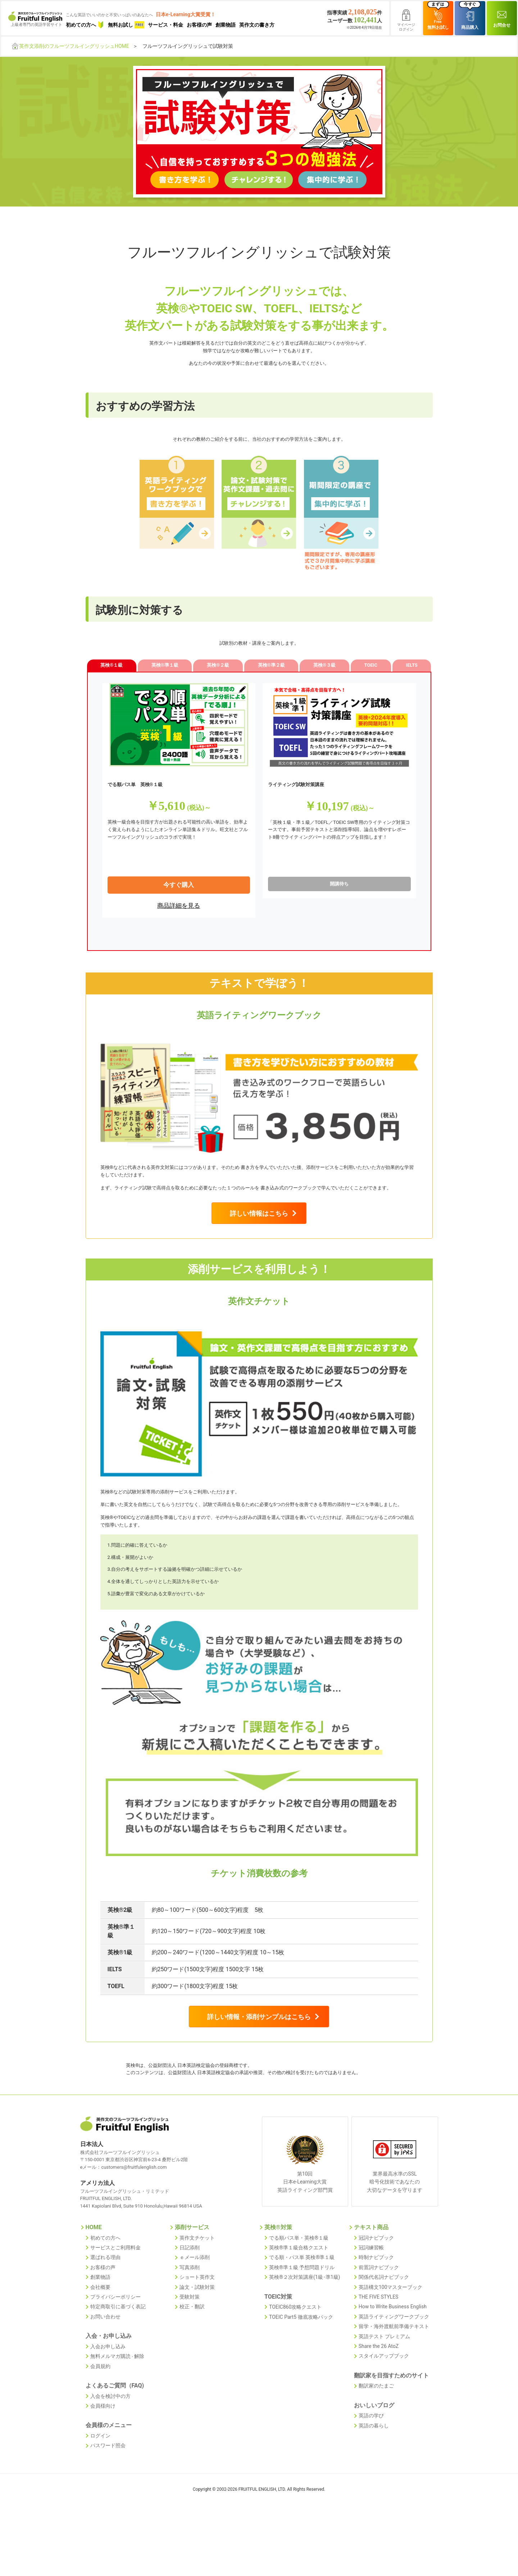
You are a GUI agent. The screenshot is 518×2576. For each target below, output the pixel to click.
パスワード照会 (108, 2490)
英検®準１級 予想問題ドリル (302, 2319)
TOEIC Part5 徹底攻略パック (301, 2366)
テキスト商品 (371, 2281)
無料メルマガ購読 (110, 2404)
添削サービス (192, 2281)
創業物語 (225, 25)
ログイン (100, 2480)
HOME (94, 2281)
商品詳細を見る (178, 913)
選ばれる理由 (105, 2310)
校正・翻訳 (192, 2356)
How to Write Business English (393, 2356)
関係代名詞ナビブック (384, 2328)
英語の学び (371, 2461)
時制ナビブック (376, 2310)
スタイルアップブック (384, 2403)
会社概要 (100, 2338)
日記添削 (190, 2300)
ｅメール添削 (195, 2310)
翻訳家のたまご (376, 2432)
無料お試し (126, 24)
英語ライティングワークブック (394, 2366)
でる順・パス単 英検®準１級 (302, 2310)
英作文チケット (197, 2291)
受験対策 (190, 2347)
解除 (139, 2404)
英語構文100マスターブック (391, 2338)
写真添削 (190, 2319)
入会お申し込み (108, 2395)
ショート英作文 (197, 2328)
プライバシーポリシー (115, 2347)
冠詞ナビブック (376, 2291)
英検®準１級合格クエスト (298, 2300)
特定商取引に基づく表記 (118, 2356)
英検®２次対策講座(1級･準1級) (304, 2328)
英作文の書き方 (256, 25)
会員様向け (102, 2451)
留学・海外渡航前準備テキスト (394, 2375)
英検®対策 (278, 2281)
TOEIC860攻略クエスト (295, 2357)
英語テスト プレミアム (384, 2384)
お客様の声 (199, 25)
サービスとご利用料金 (115, 2300)
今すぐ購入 (178, 893)
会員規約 (100, 2413)
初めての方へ (85, 24)
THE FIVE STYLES (379, 2347)
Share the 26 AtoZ (379, 2394)
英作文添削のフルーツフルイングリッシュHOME (74, 46)
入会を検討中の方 (110, 2442)
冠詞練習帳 (371, 2300)
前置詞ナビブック (379, 2319)
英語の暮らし (374, 2470)
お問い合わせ (105, 2366)
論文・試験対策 (197, 2338)
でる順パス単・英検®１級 (298, 2291)
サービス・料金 (165, 25)
